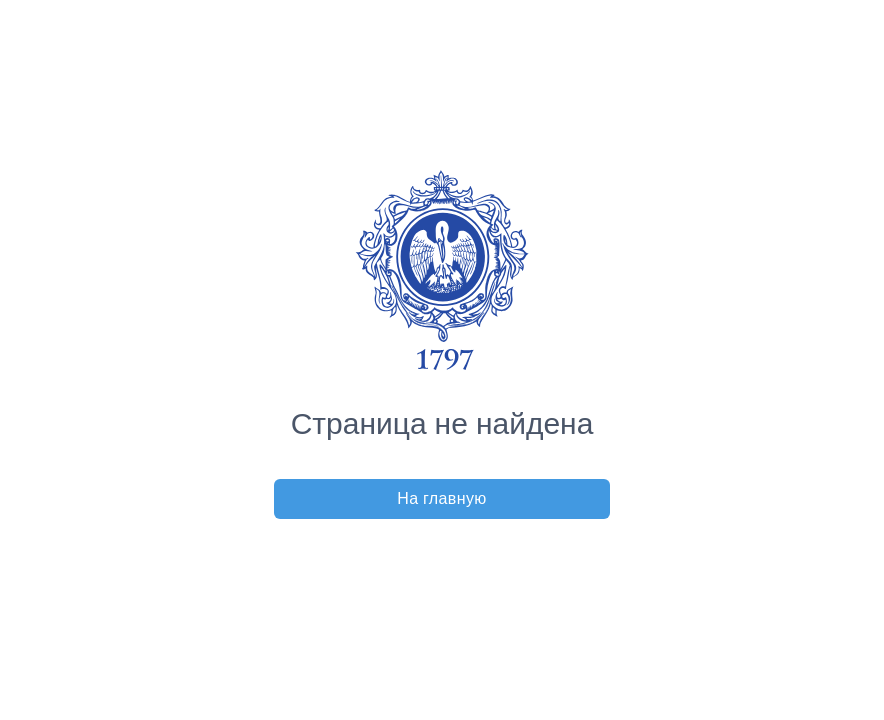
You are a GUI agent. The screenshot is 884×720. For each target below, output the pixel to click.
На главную (442, 498)
